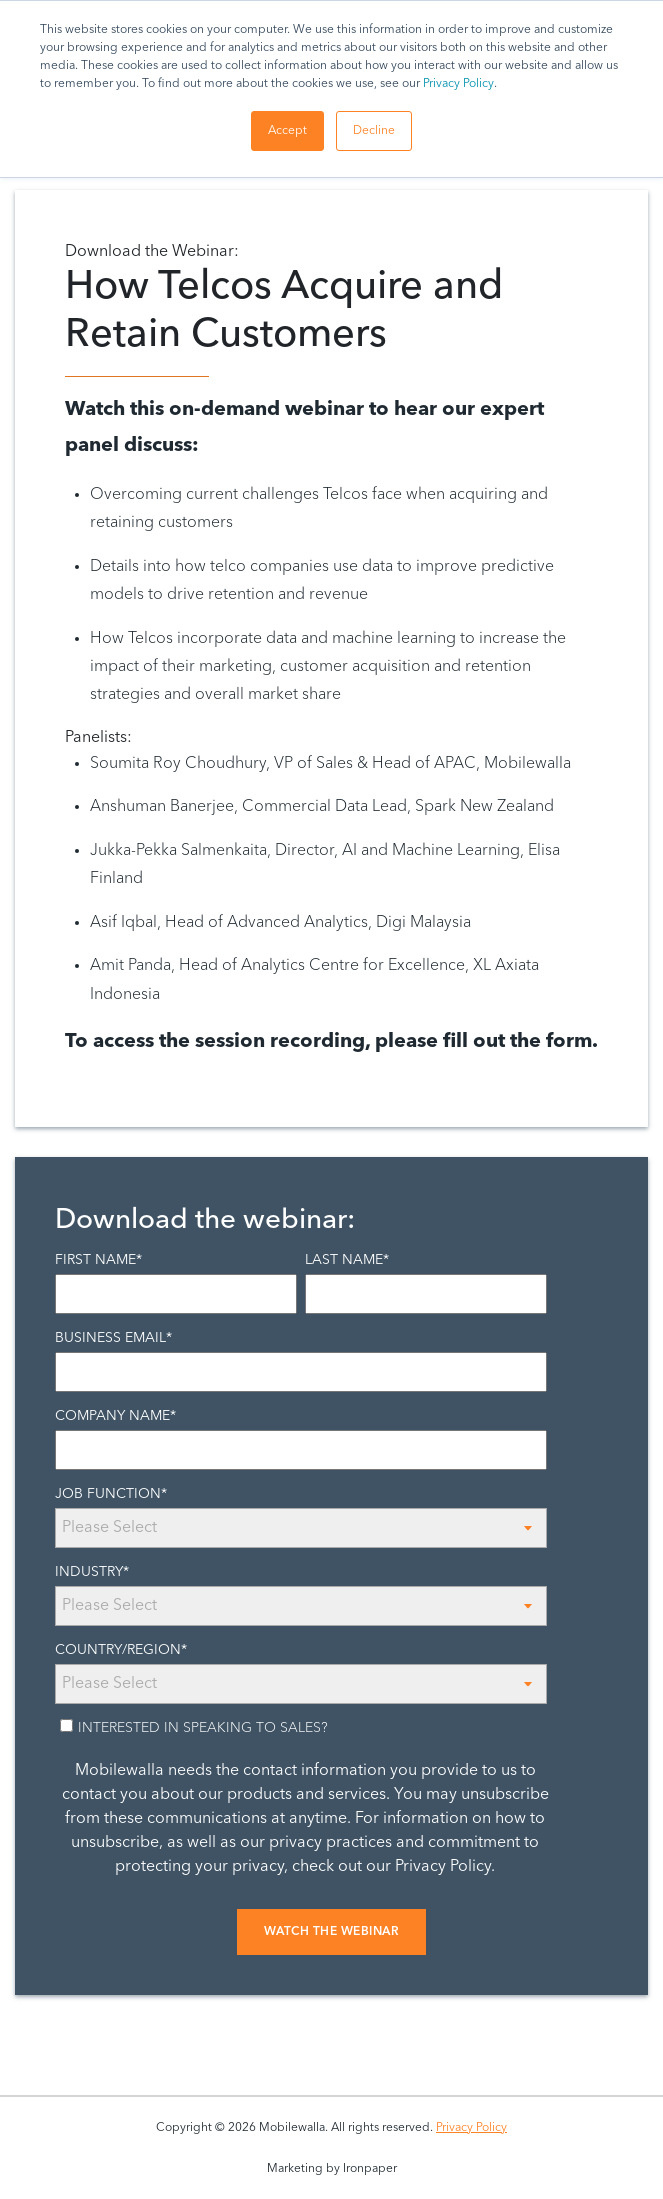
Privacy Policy (458, 84)
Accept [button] (287, 131)
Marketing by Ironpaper (332, 2169)
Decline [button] (374, 131)
